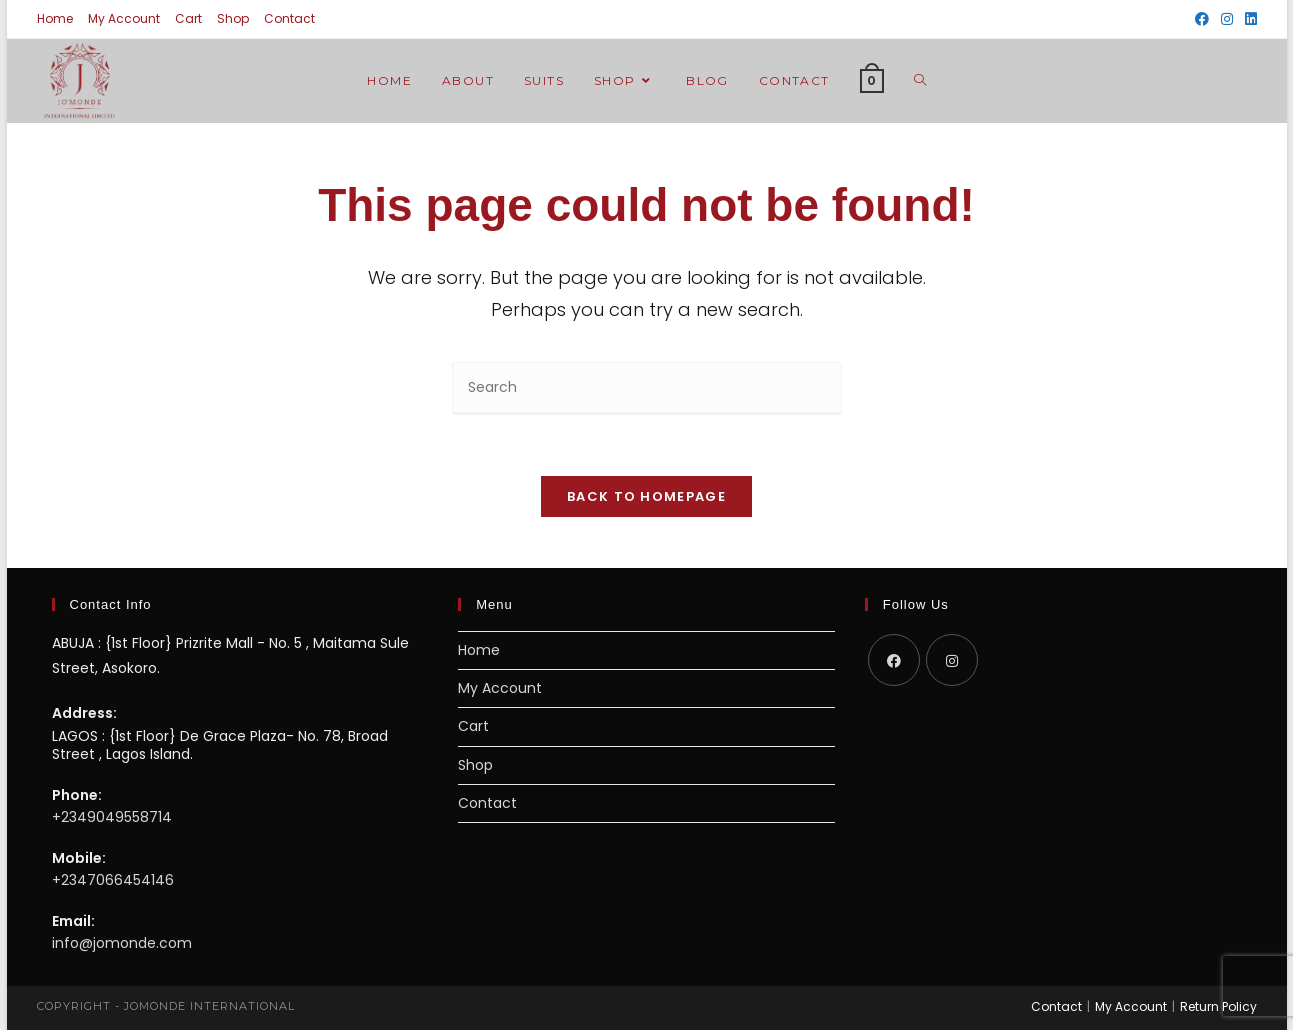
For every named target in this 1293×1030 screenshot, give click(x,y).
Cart (188, 18)
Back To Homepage (646, 496)
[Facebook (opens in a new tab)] (1202, 19)
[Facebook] (894, 660)
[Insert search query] (647, 388)
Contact (289, 18)
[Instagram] (952, 660)
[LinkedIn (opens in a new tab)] (1248, 19)
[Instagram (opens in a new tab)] (1227, 19)
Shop (233, 18)
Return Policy (1218, 1006)
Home (55, 18)
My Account (124, 18)
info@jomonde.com (122, 943)
